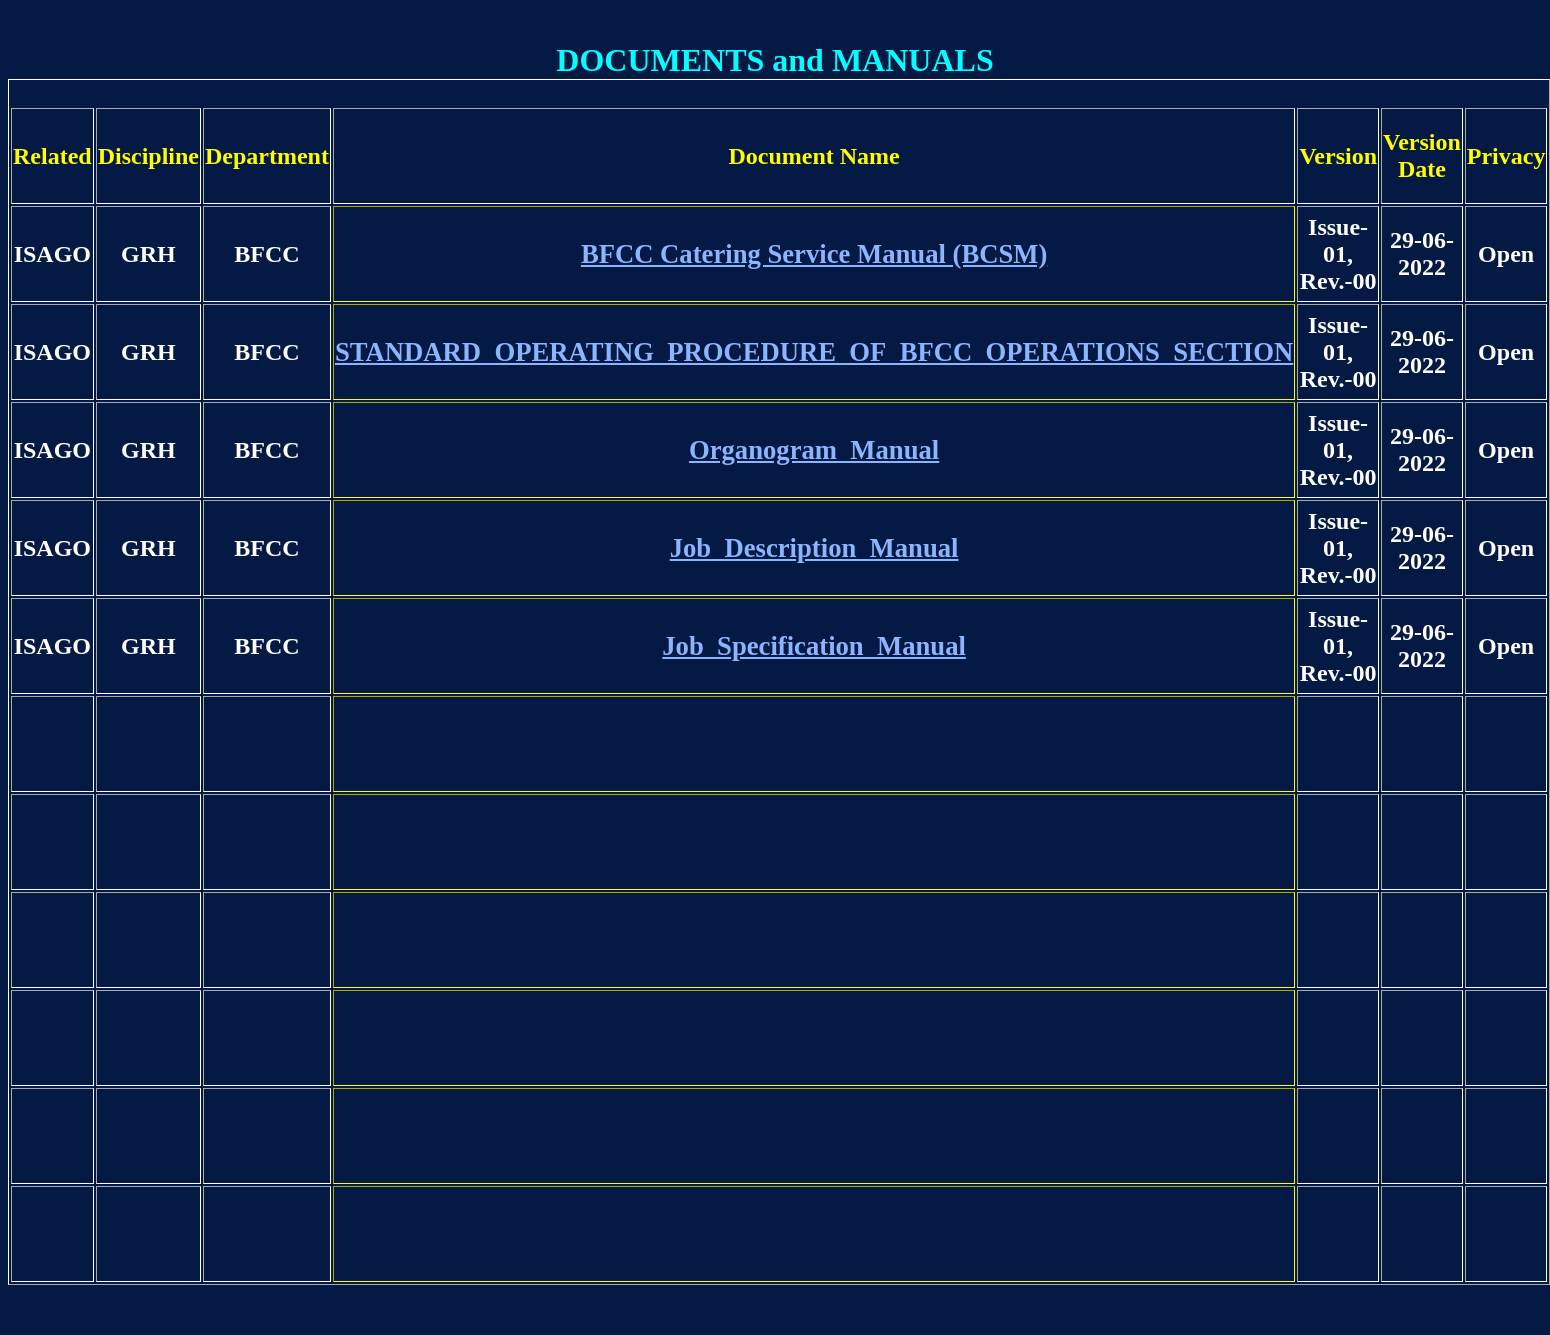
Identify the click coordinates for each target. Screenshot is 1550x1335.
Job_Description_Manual (814, 548)
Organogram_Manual (814, 450)
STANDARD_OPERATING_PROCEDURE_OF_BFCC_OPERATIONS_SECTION (814, 352)
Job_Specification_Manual (814, 646)
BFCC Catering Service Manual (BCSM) (814, 254)
